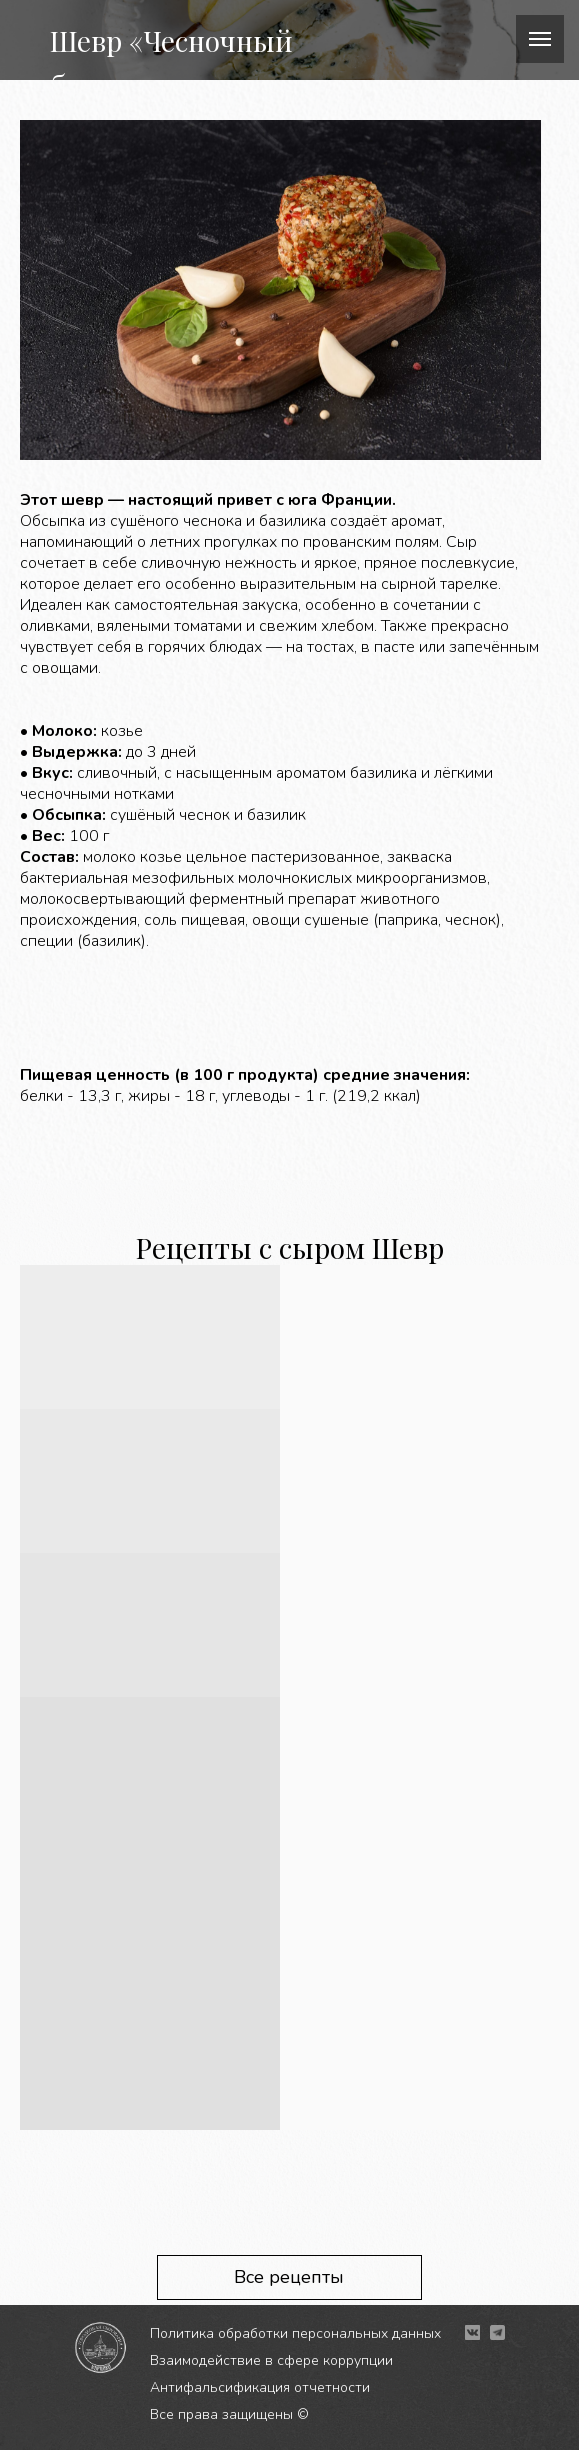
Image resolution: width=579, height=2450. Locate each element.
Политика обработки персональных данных (295, 2333)
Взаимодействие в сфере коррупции (271, 2360)
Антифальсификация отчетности (260, 2387)
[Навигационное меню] (540, 39)
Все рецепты (289, 2277)
